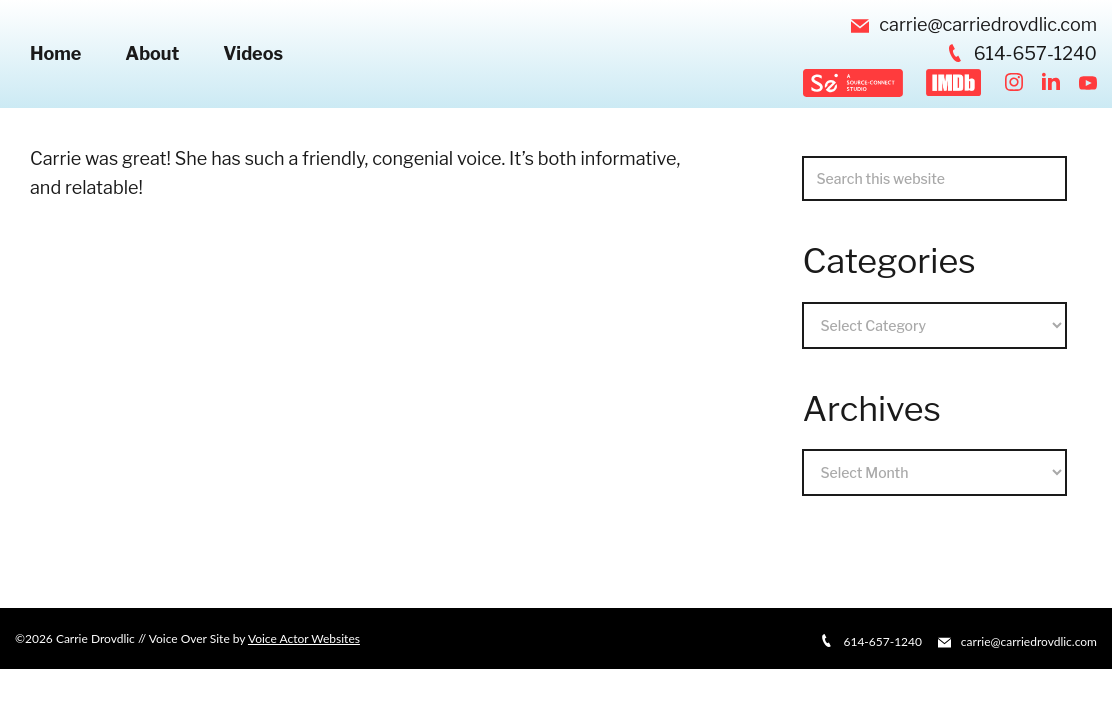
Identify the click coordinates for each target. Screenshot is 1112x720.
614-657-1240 (1021, 53)
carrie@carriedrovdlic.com (974, 24)
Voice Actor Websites (304, 638)
